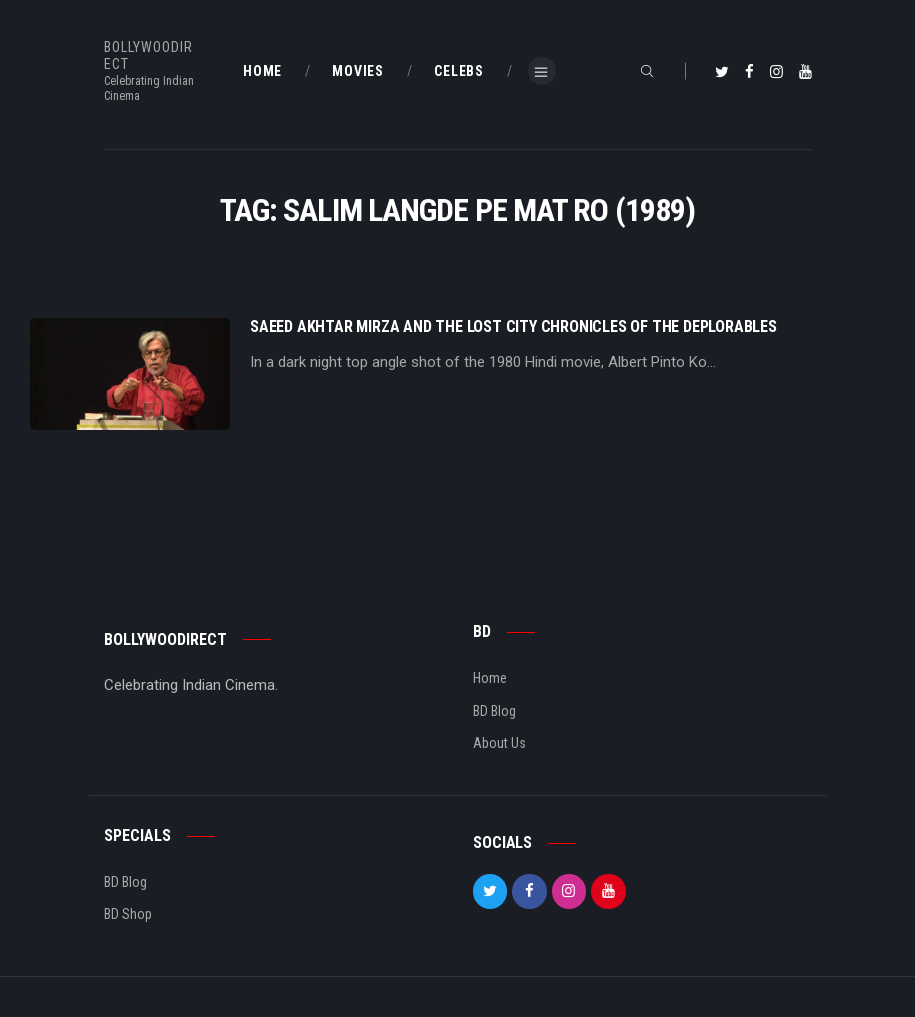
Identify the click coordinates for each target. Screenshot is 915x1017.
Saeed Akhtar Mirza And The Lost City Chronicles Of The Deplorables (513, 327)
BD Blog (494, 711)
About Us (499, 743)
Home (490, 678)
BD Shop (128, 914)
